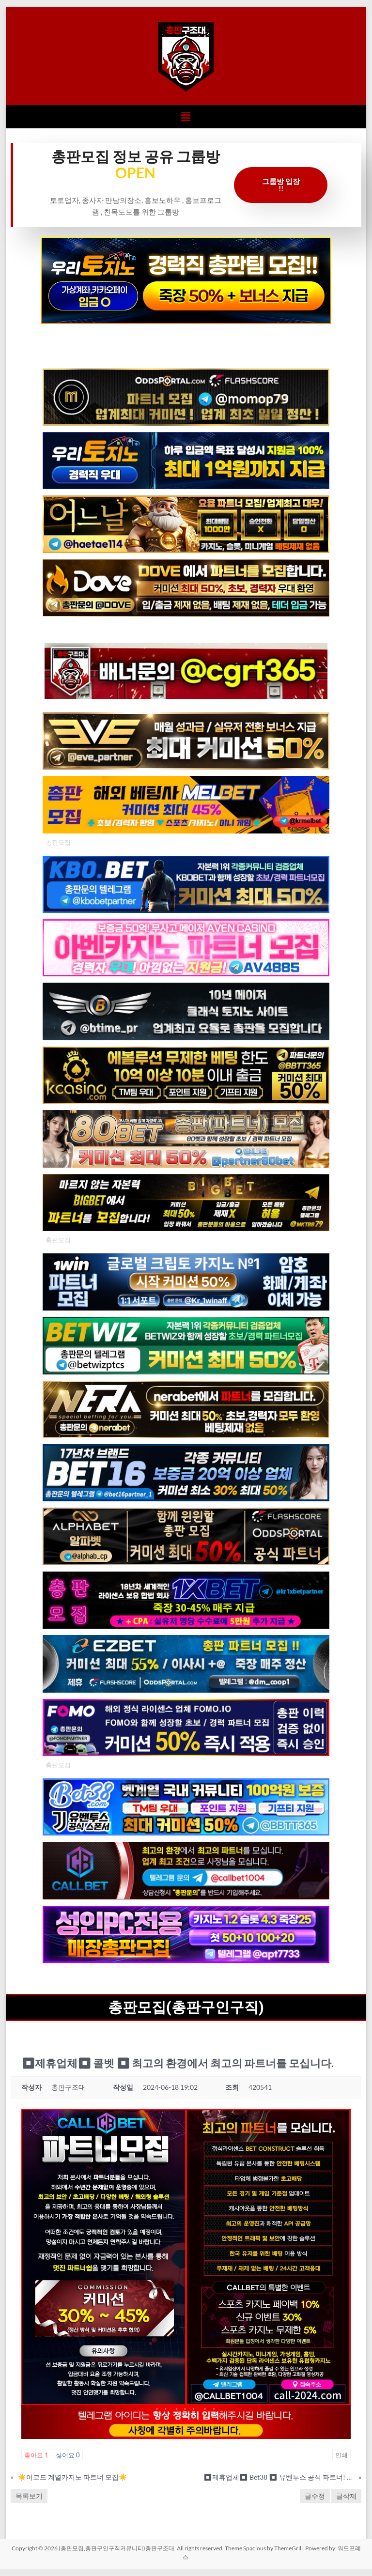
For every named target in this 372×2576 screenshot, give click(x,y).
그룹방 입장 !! (281, 185)
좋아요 (36, 2455)
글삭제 (346, 2496)
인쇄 (341, 2455)
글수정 (315, 2496)
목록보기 (29, 2496)
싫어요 (68, 2455)
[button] (186, 116)
